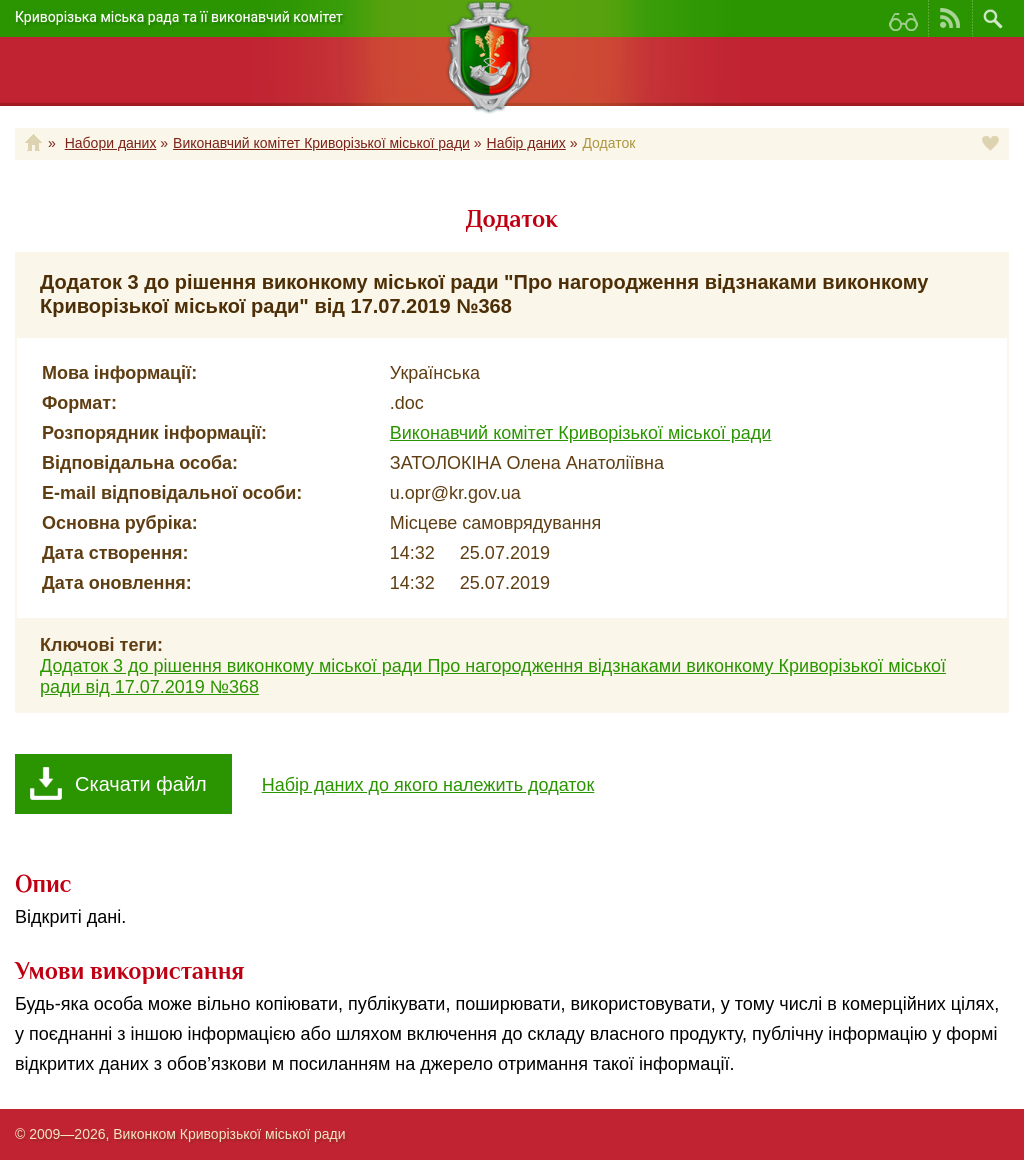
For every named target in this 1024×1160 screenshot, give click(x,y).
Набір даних (526, 143)
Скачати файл (141, 784)
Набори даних (111, 143)
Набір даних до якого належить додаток (428, 785)
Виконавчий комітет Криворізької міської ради (321, 143)
